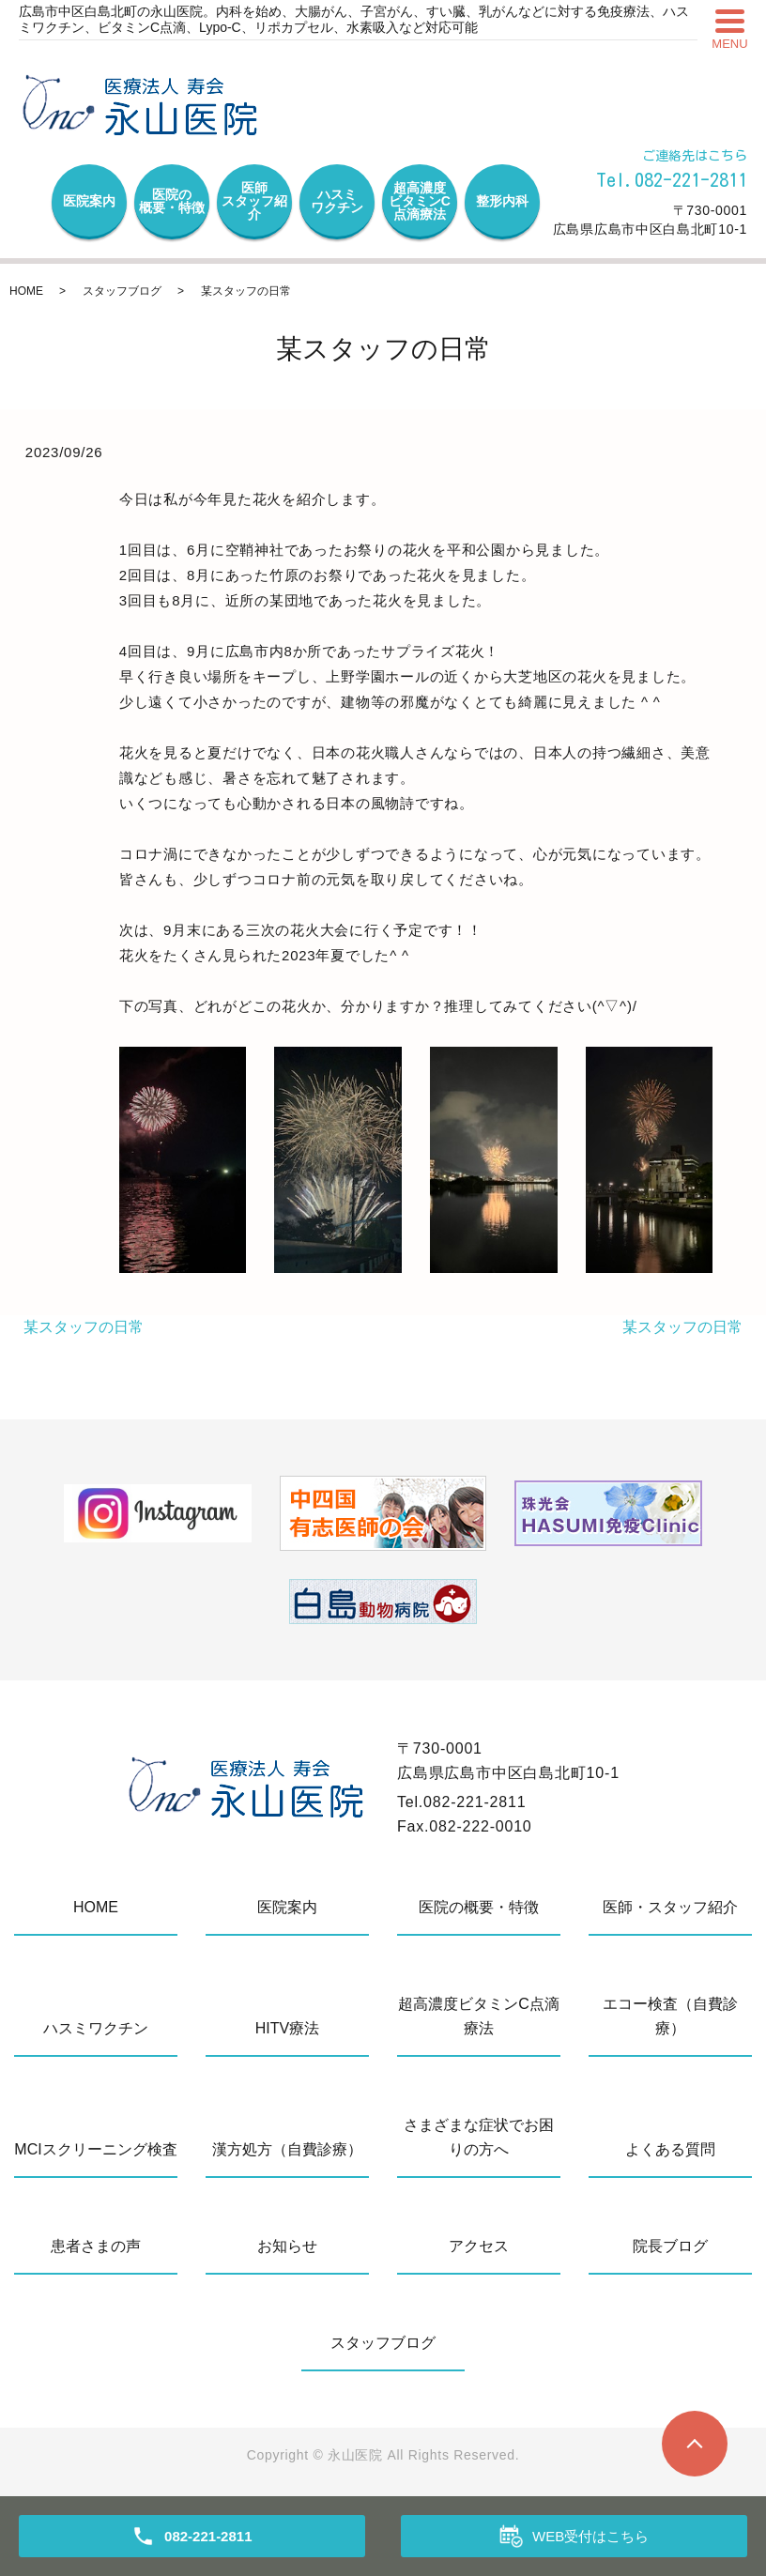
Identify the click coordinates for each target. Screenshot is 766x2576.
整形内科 (502, 200)
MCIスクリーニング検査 (95, 2149)
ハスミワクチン (337, 201)
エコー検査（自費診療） (670, 2016)
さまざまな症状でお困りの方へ (479, 2137)
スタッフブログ (122, 291)
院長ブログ (670, 2246)
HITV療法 (287, 2028)
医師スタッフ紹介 (254, 201)
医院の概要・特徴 (172, 201)
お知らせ (287, 2246)
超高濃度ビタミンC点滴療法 (420, 201)
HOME (26, 291)
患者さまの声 (96, 2246)
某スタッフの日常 (83, 1327)
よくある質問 (670, 2149)
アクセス (479, 2246)
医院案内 (89, 200)
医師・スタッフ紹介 (670, 1907)
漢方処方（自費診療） (287, 2149)
